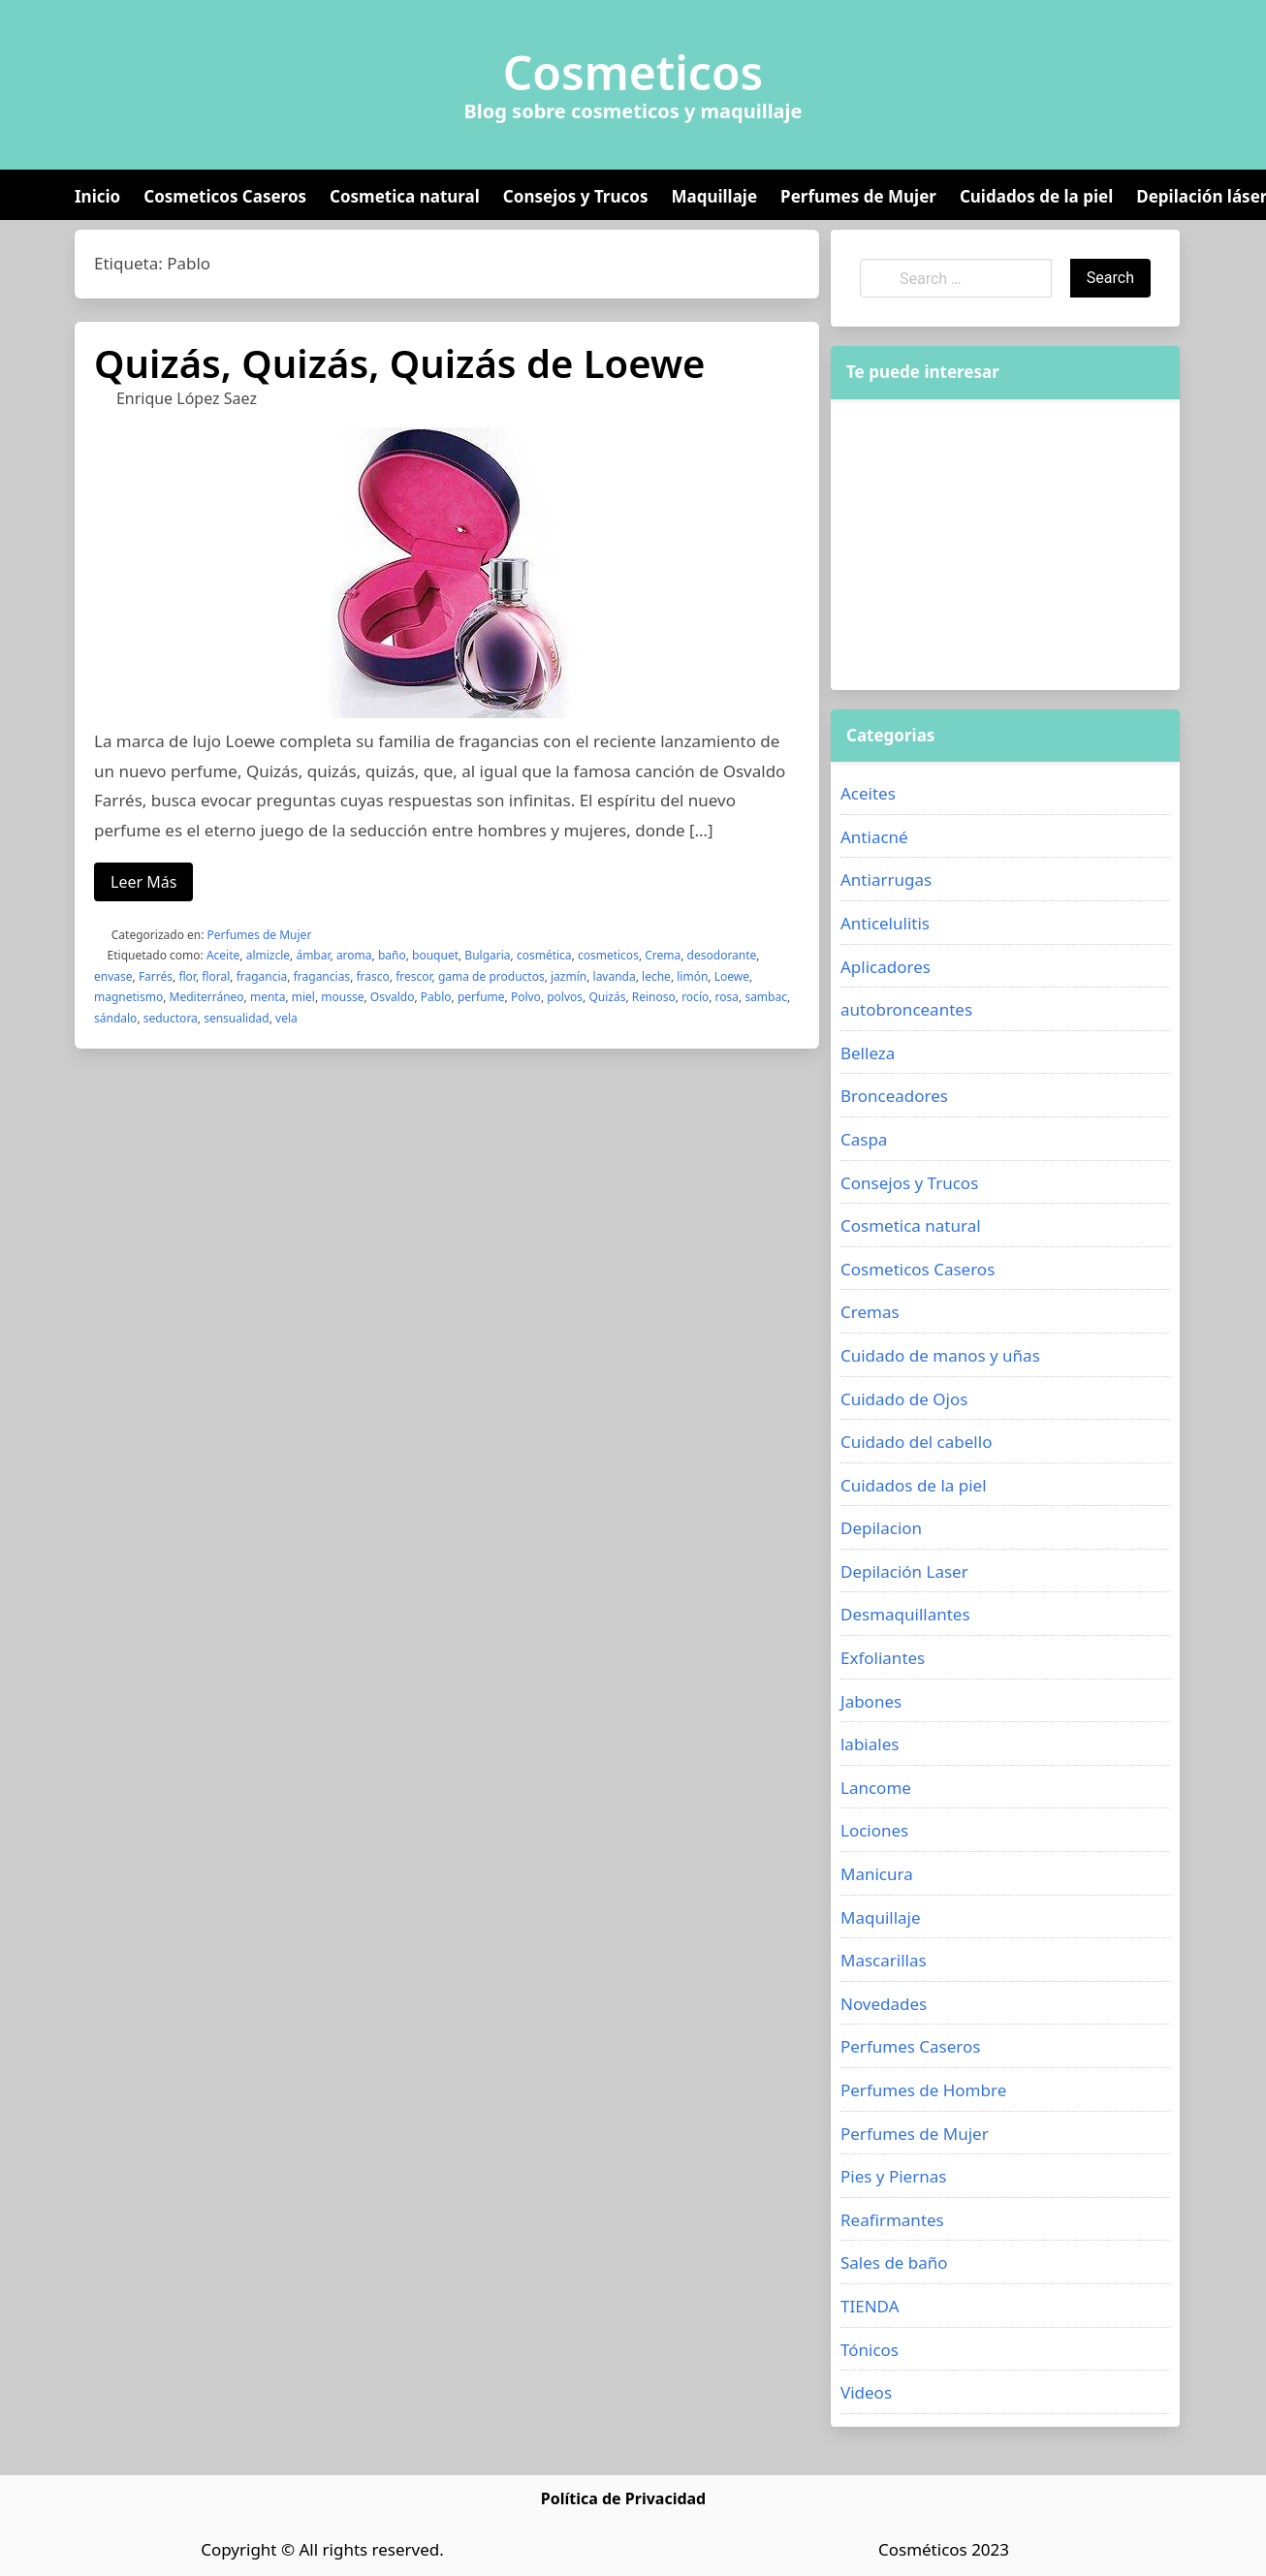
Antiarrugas (886, 879)
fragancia (262, 976)
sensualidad (236, 1018)
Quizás (606, 997)
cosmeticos (608, 955)
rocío (695, 997)
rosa (727, 997)
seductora (170, 1018)
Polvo (526, 997)
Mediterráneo (207, 997)
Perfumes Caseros (910, 2046)
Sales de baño (894, 2262)
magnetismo (128, 997)
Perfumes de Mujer (858, 196)
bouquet (435, 955)
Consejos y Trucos (576, 196)
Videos (866, 2392)
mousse (342, 997)
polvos (565, 997)
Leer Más (143, 882)
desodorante (722, 955)
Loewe (731, 976)
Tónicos (869, 2350)
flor (187, 976)
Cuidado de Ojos (903, 1399)
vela (286, 1018)
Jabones (871, 1701)
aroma (354, 955)
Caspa (863, 1139)
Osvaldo (392, 997)
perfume (481, 997)
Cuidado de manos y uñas (940, 1355)
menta (267, 997)
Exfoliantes (882, 1658)
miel (303, 997)
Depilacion (881, 1528)
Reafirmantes (892, 2220)
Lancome (875, 1787)
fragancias (322, 976)
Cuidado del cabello (916, 1441)
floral (216, 976)
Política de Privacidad (623, 2498)
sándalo (115, 1018)
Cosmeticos (633, 73)
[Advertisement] (1005, 544)
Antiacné (874, 837)
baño (392, 955)
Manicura (876, 1874)
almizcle (268, 955)
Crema (662, 955)
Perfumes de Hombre (923, 2090)
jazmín (568, 976)
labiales (869, 1744)
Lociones (874, 1830)
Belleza (867, 1053)
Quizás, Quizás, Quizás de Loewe (399, 363)
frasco (372, 976)
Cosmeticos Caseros (224, 196)
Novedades (883, 2004)
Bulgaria (487, 955)
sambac (765, 997)
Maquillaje (714, 196)
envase (113, 976)
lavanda (614, 976)
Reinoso (654, 997)
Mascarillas (883, 1960)
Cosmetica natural (405, 196)
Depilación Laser (904, 1571)
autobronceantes (906, 1009)
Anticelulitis (885, 923)
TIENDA (870, 2306)
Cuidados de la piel (1036, 196)
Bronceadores (894, 1095)
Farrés (156, 976)
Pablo (436, 997)
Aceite (222, 955)
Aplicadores (885, 967)
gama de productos (491, 976)
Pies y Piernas (893, 2176)
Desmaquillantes (905, 1614)
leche (656, 976)
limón (692, 976)
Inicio (97, 196)
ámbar (313, 955)
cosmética (544, 955)
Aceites (868, 793)
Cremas (870, 1312)
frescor (413, 976)
